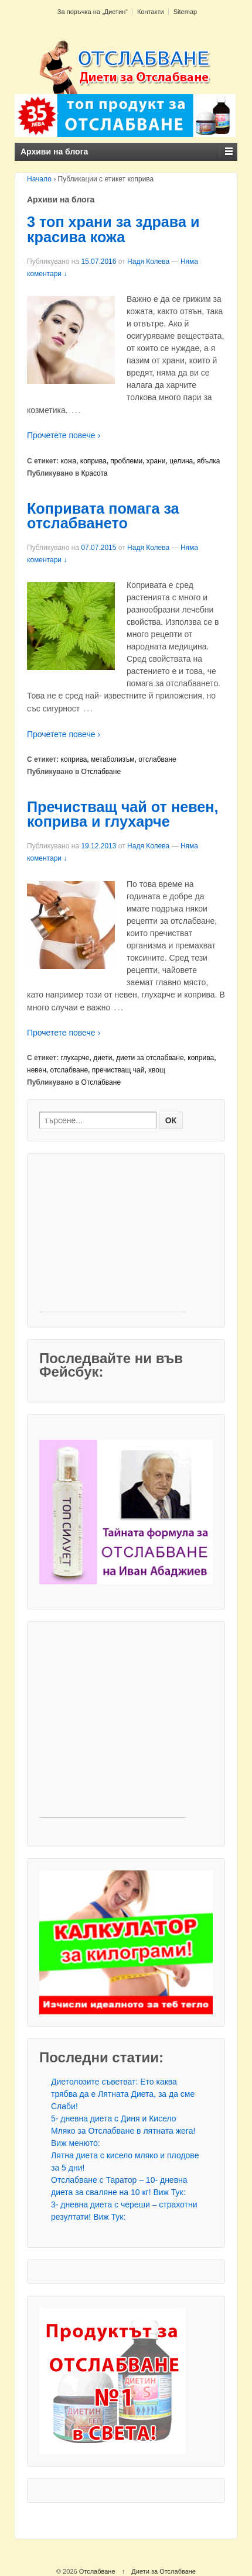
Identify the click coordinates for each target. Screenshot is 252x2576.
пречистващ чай (118, 1070)
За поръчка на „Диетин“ (92, 11)
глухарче (75, 1058)
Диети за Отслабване (163, 2571)
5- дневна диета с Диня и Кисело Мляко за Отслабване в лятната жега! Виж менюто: (123, 2131)
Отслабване (101, 772)
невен (36, 1070)
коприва (93, 461)
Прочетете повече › (63, 435)
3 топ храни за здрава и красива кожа (113, 229)
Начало (39, 179)
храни (156, 461)
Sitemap (185, 11)
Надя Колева (148, 261)
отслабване (157, 759)
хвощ (156, 1070)
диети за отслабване (150, 1058)
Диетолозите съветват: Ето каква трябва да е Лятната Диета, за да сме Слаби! (123, 2094)
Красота (94, 473)
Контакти (150, 11)
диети (102, 1058)
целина (181, 461)
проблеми (126, 461)
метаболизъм (113, 759)
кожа (69, 461)
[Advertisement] (112, 1238)
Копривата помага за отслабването (103, 515)
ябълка (208, 461)
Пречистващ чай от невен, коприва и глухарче (123, 814)
